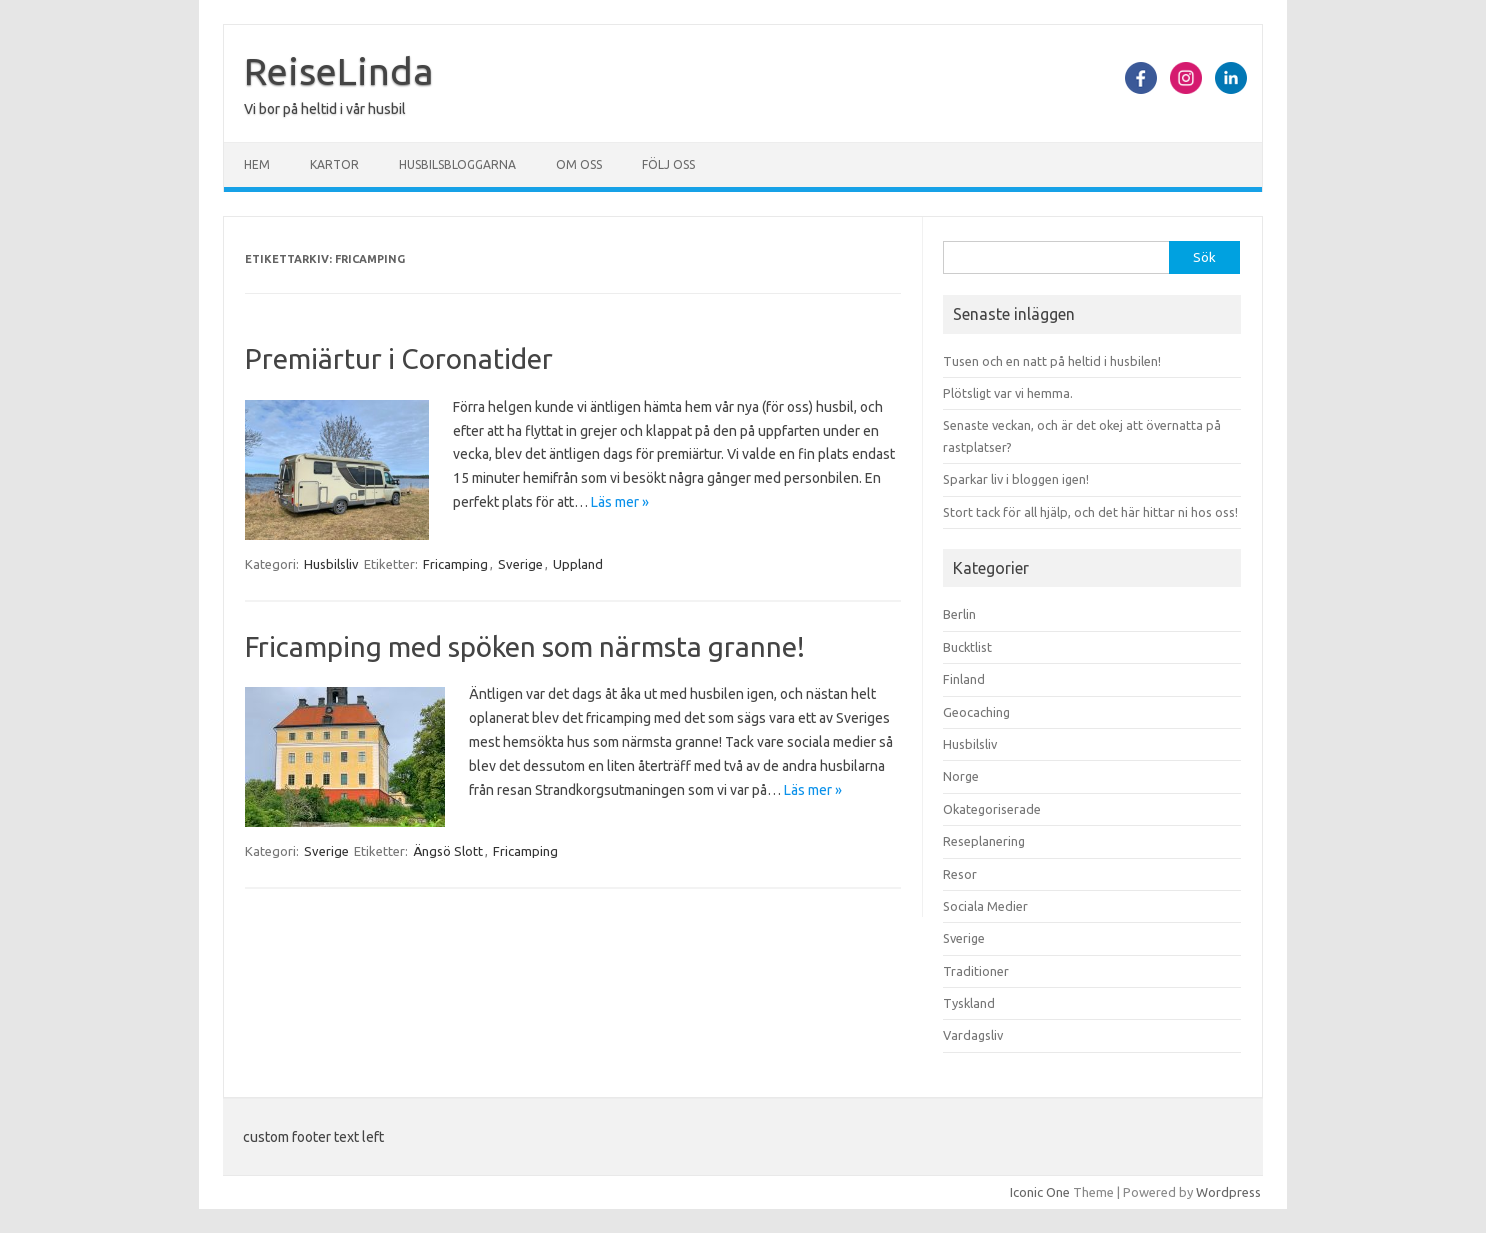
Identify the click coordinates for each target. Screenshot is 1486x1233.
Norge (961, 776)
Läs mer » (620, 502)
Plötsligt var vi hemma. (1008, 393)
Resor (960, 874)
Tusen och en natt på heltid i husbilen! (1052, 361)
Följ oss (668, 164)
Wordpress (1228, 1192)
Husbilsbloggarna (457, 164)
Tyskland (969, 1003)
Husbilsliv (331, 564)
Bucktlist (967, 647)
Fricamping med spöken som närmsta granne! (525, 646)
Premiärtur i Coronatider (399, 358)
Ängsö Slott (448, 851)
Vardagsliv (973, 1035)
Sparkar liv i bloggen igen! (1016, 479)
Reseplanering (984, 841)
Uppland (578, 564)
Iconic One (1040, 1192)
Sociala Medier (985, 906)
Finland (964, 679)
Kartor (334, 164)
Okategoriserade (992, 809)
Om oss (579, 164)
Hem (257, 164)
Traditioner (976, 971)
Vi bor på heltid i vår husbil (325, 109)
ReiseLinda (339, 71)
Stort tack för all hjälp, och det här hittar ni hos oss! (1090, 512)
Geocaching (976, 712)
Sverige (520, 564)
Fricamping (455, 564)
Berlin (959, 614)
